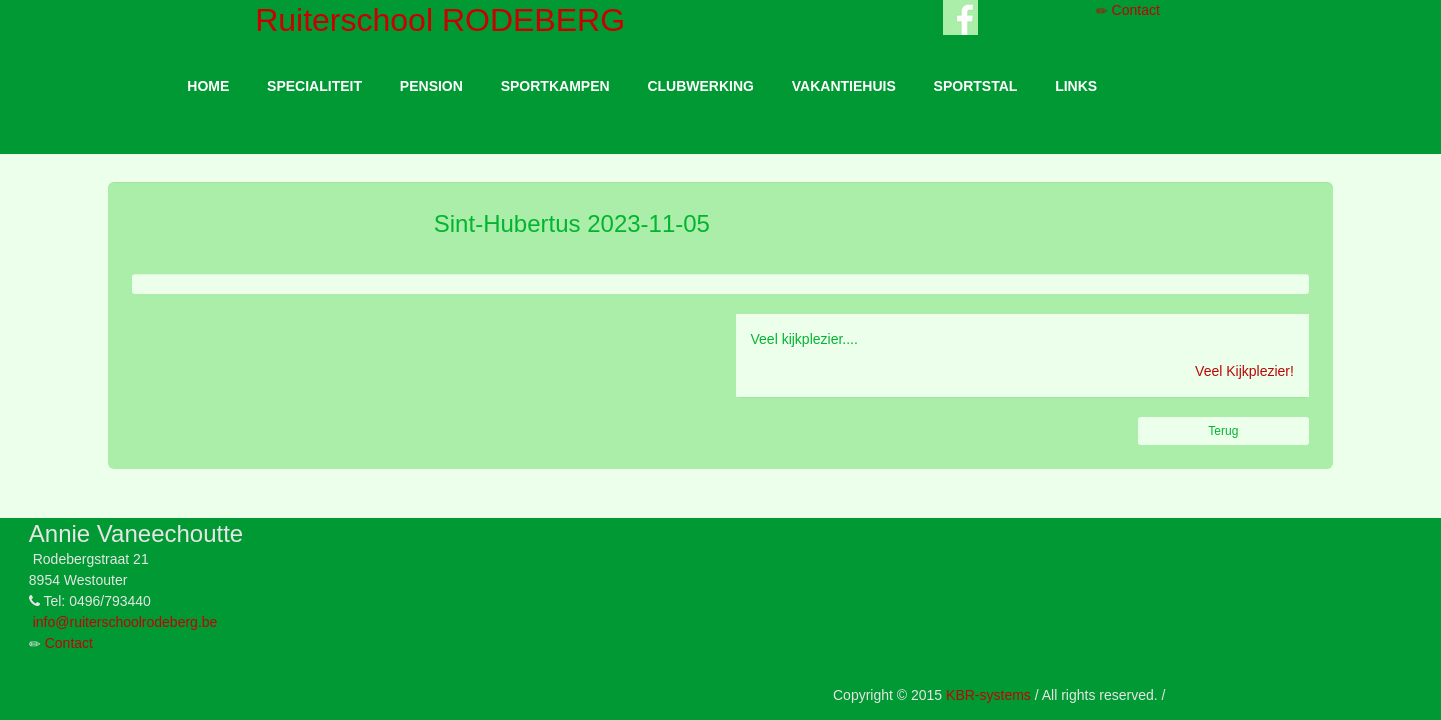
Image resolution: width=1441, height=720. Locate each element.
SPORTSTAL (976, 86)
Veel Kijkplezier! (1244, 371)
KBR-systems (988, 695)
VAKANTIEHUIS (844, 86)
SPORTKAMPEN (555, 86)
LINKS (1076, 86)
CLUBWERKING (700, 86)
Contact (1128, 10)
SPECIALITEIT (314, 86)
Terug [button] (1223, 431)
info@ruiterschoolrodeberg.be (125, 622)
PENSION (431, 86)
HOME (208, 86)
